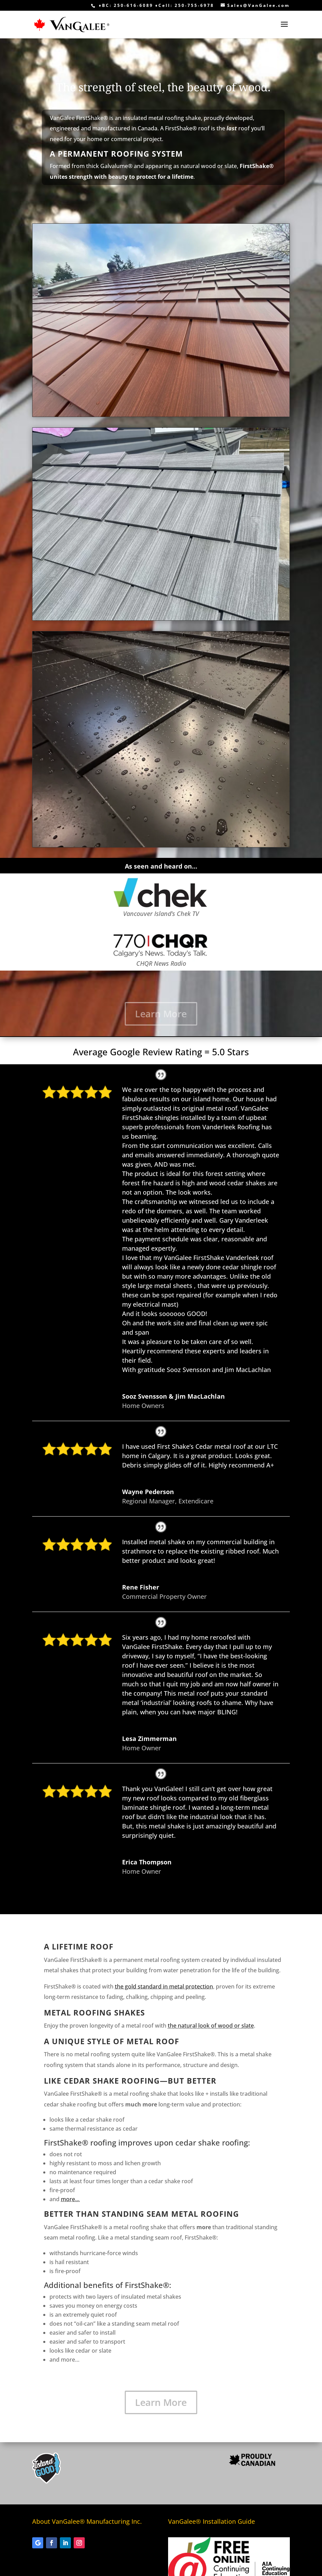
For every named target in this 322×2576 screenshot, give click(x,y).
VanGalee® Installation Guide (211, 2521)
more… (70, 2199)
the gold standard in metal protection (164, 1986)
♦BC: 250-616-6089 (126, 5)
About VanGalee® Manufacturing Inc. (87, 2521)
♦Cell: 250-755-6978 (184, 5)
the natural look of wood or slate (211, 2025)
